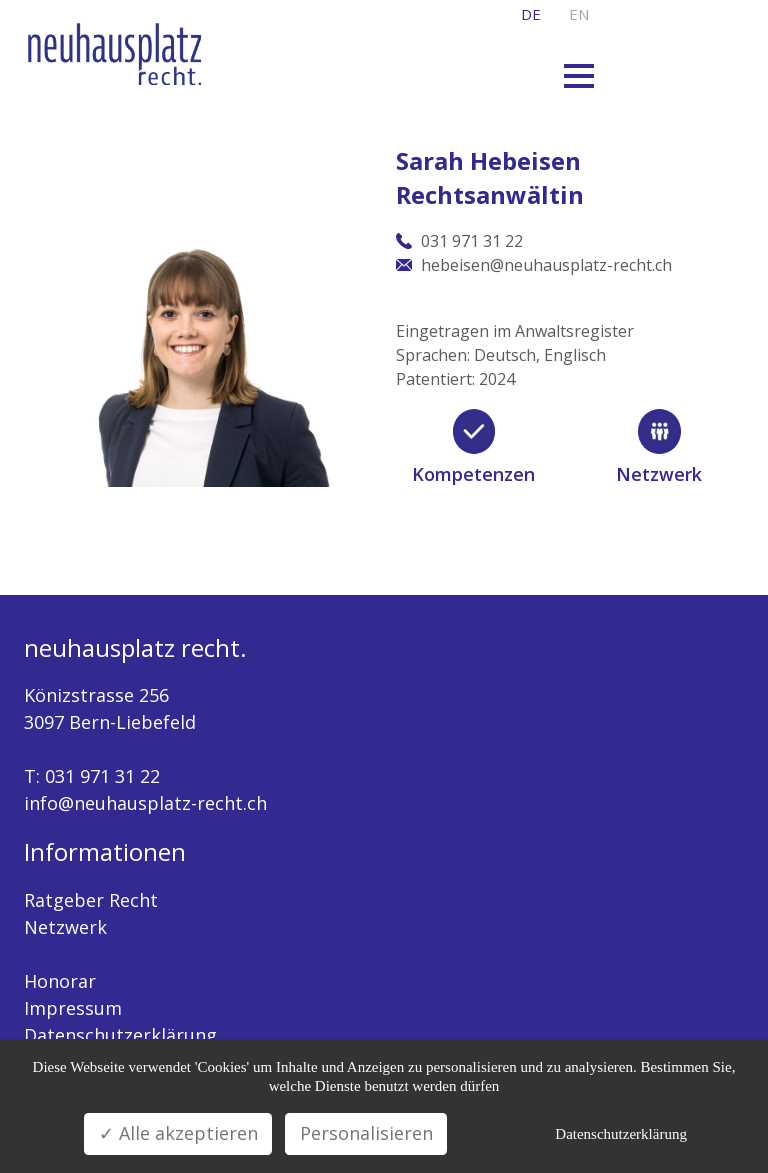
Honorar (60, 981)
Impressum (73, 1008)
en (579, 14)
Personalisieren (366, 1133)
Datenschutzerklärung (120, 1035)
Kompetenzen (473, 474)
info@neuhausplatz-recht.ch (145, 803)
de (531, 14)
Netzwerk (659, 474)
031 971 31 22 (102, 776)
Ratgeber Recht (91, 900)
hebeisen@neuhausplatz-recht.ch (546, 265)
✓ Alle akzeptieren (178, 1133)
